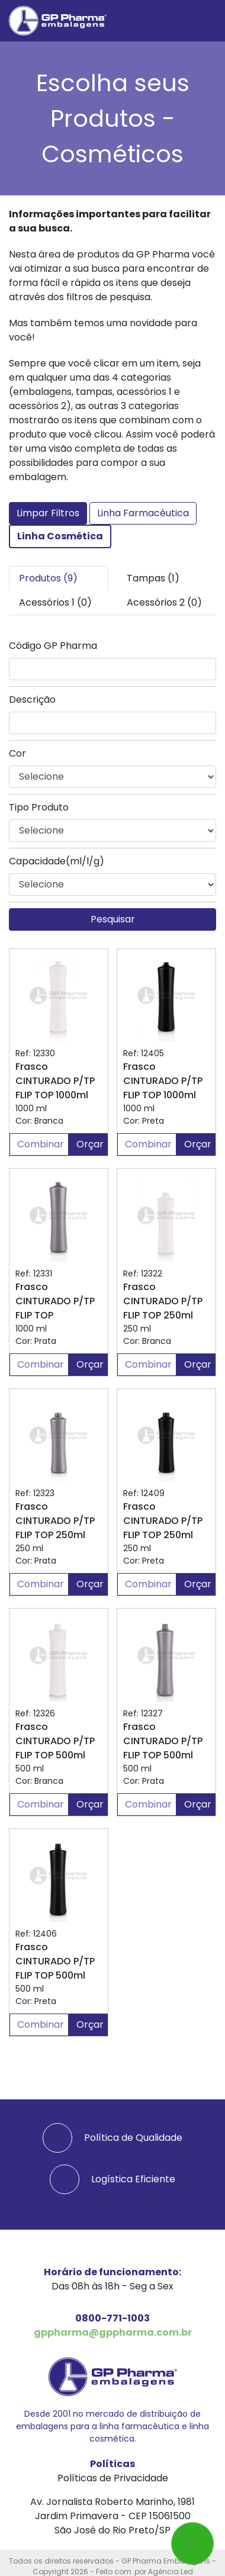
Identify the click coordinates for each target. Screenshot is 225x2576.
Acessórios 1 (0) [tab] (55, 602)
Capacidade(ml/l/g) (56, 861)
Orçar (90, 1144)
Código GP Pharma (53, 645)
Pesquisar (113, 919)
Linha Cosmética (60, 536)
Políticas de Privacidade (112, 2478)
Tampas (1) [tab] (153, 578)
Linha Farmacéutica (143, 513)
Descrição (32, 699)
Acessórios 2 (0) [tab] (164, 602)
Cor (17, 753)
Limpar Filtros (48, 513)
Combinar (40, 1144)
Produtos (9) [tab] (48, 578)
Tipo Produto (39, 807)
